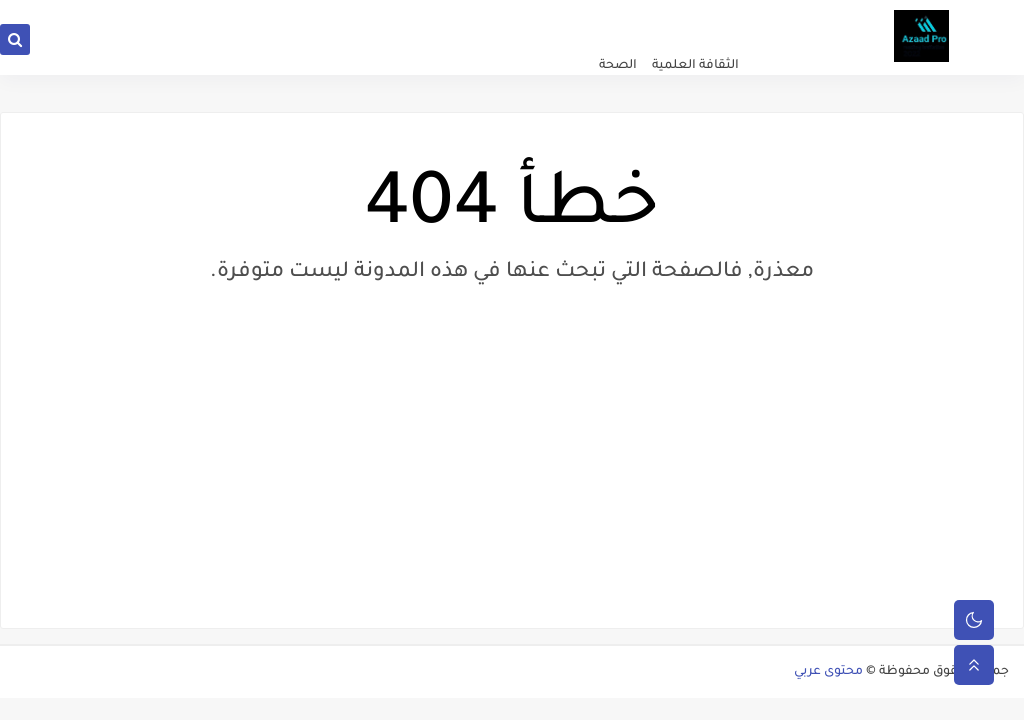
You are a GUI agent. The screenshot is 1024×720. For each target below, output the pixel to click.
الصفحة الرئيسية (705, 16)
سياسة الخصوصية (605, 16)
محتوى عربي (828, 672)
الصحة (618, 66)
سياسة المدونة (455, 16)
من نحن (386, 16)
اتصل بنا (525, 16)
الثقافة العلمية (695, 66)
